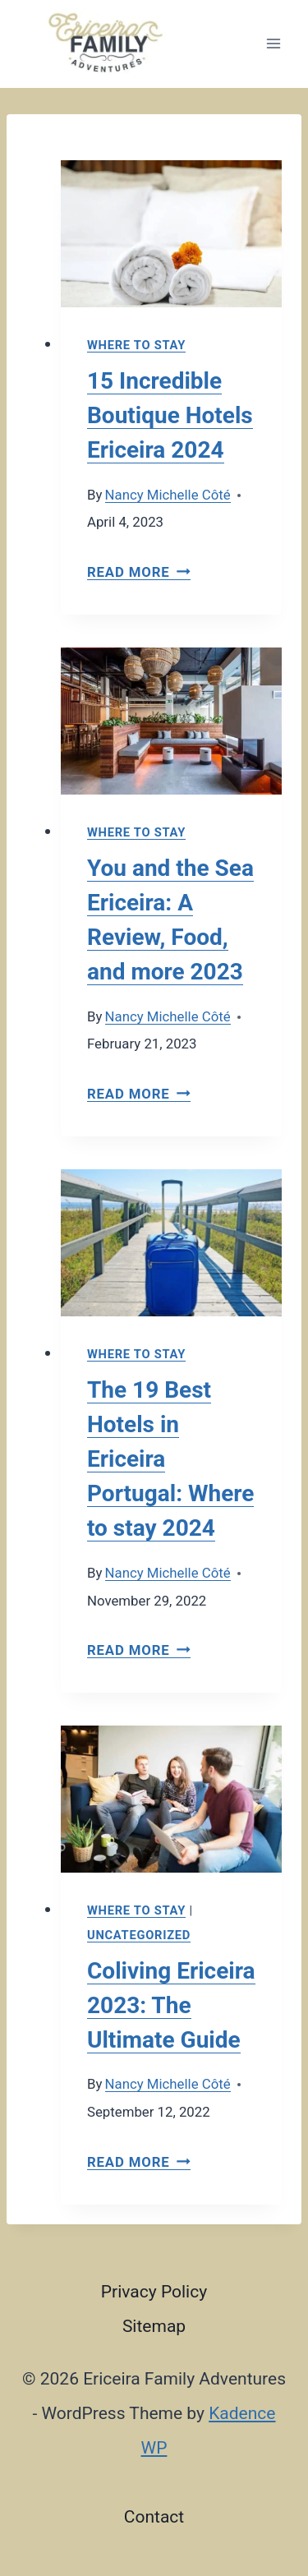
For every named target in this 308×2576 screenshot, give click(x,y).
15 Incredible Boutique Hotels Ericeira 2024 (170, 415)
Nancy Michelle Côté (168, 494)
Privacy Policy (154, 2292)
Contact (154, 2517)
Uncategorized (139, 1935)
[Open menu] (273, 44)
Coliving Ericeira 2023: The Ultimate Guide (171, 2005)
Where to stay (136, 345)
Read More (139, 572)
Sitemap (154, 2326)
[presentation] (171, 233)
